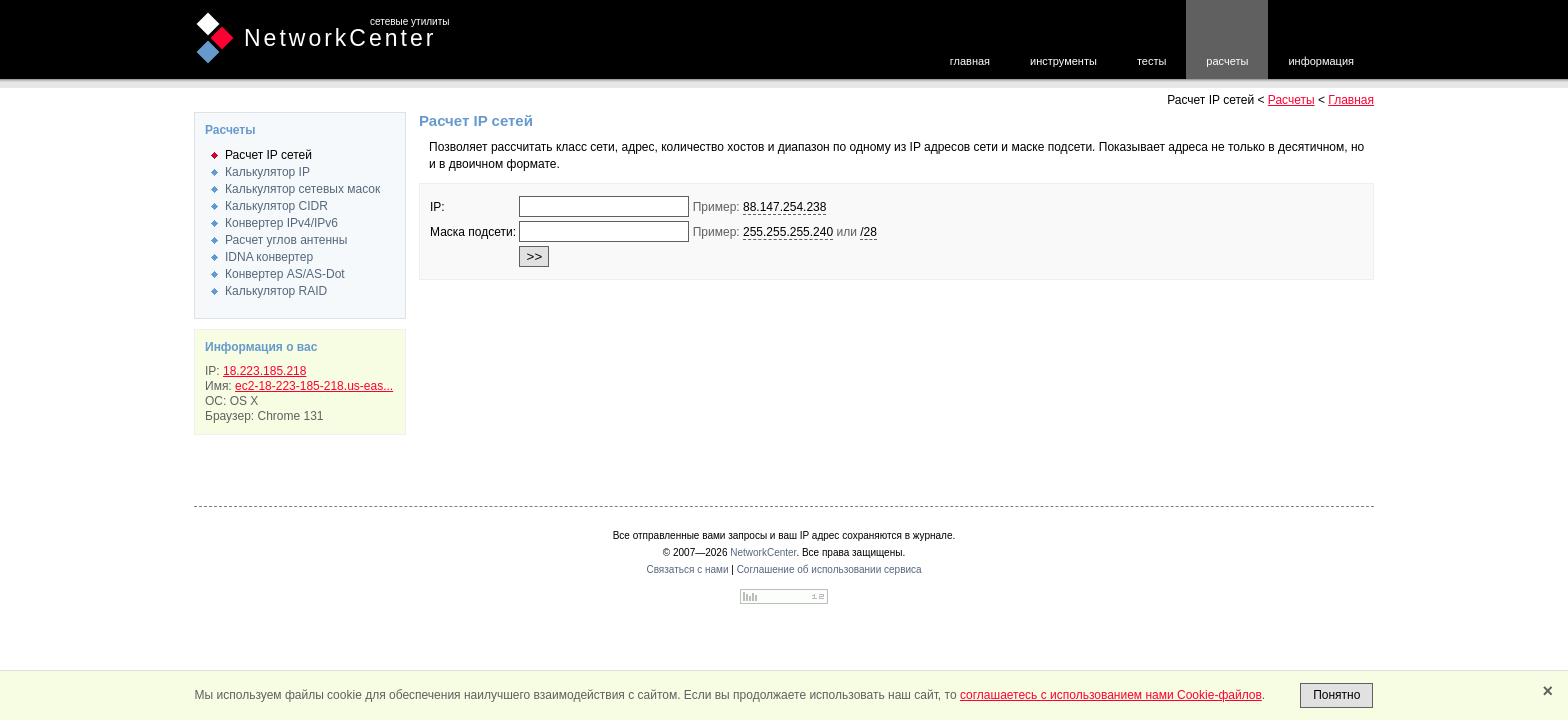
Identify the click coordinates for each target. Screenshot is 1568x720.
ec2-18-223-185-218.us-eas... (314, 386)
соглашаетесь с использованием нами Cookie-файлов (1111, 695)
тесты (1151, 61)
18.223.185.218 (264, 371)
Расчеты (1291, 100)
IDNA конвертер (269, 257)
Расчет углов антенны (286, 240)
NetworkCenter (340, 38)
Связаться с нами (687, 569)
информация (1321, 61)
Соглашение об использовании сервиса (829, 569)
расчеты (1227, 61)
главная (970, 61)
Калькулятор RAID (276, 291)
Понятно (1336, 695)
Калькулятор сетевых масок (302, 189)
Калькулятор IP (267, 172)
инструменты (1063, 61)
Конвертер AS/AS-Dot (285, 274)
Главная (1351, 100)
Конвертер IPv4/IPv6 (281, 223)
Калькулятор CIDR (276, 206)
